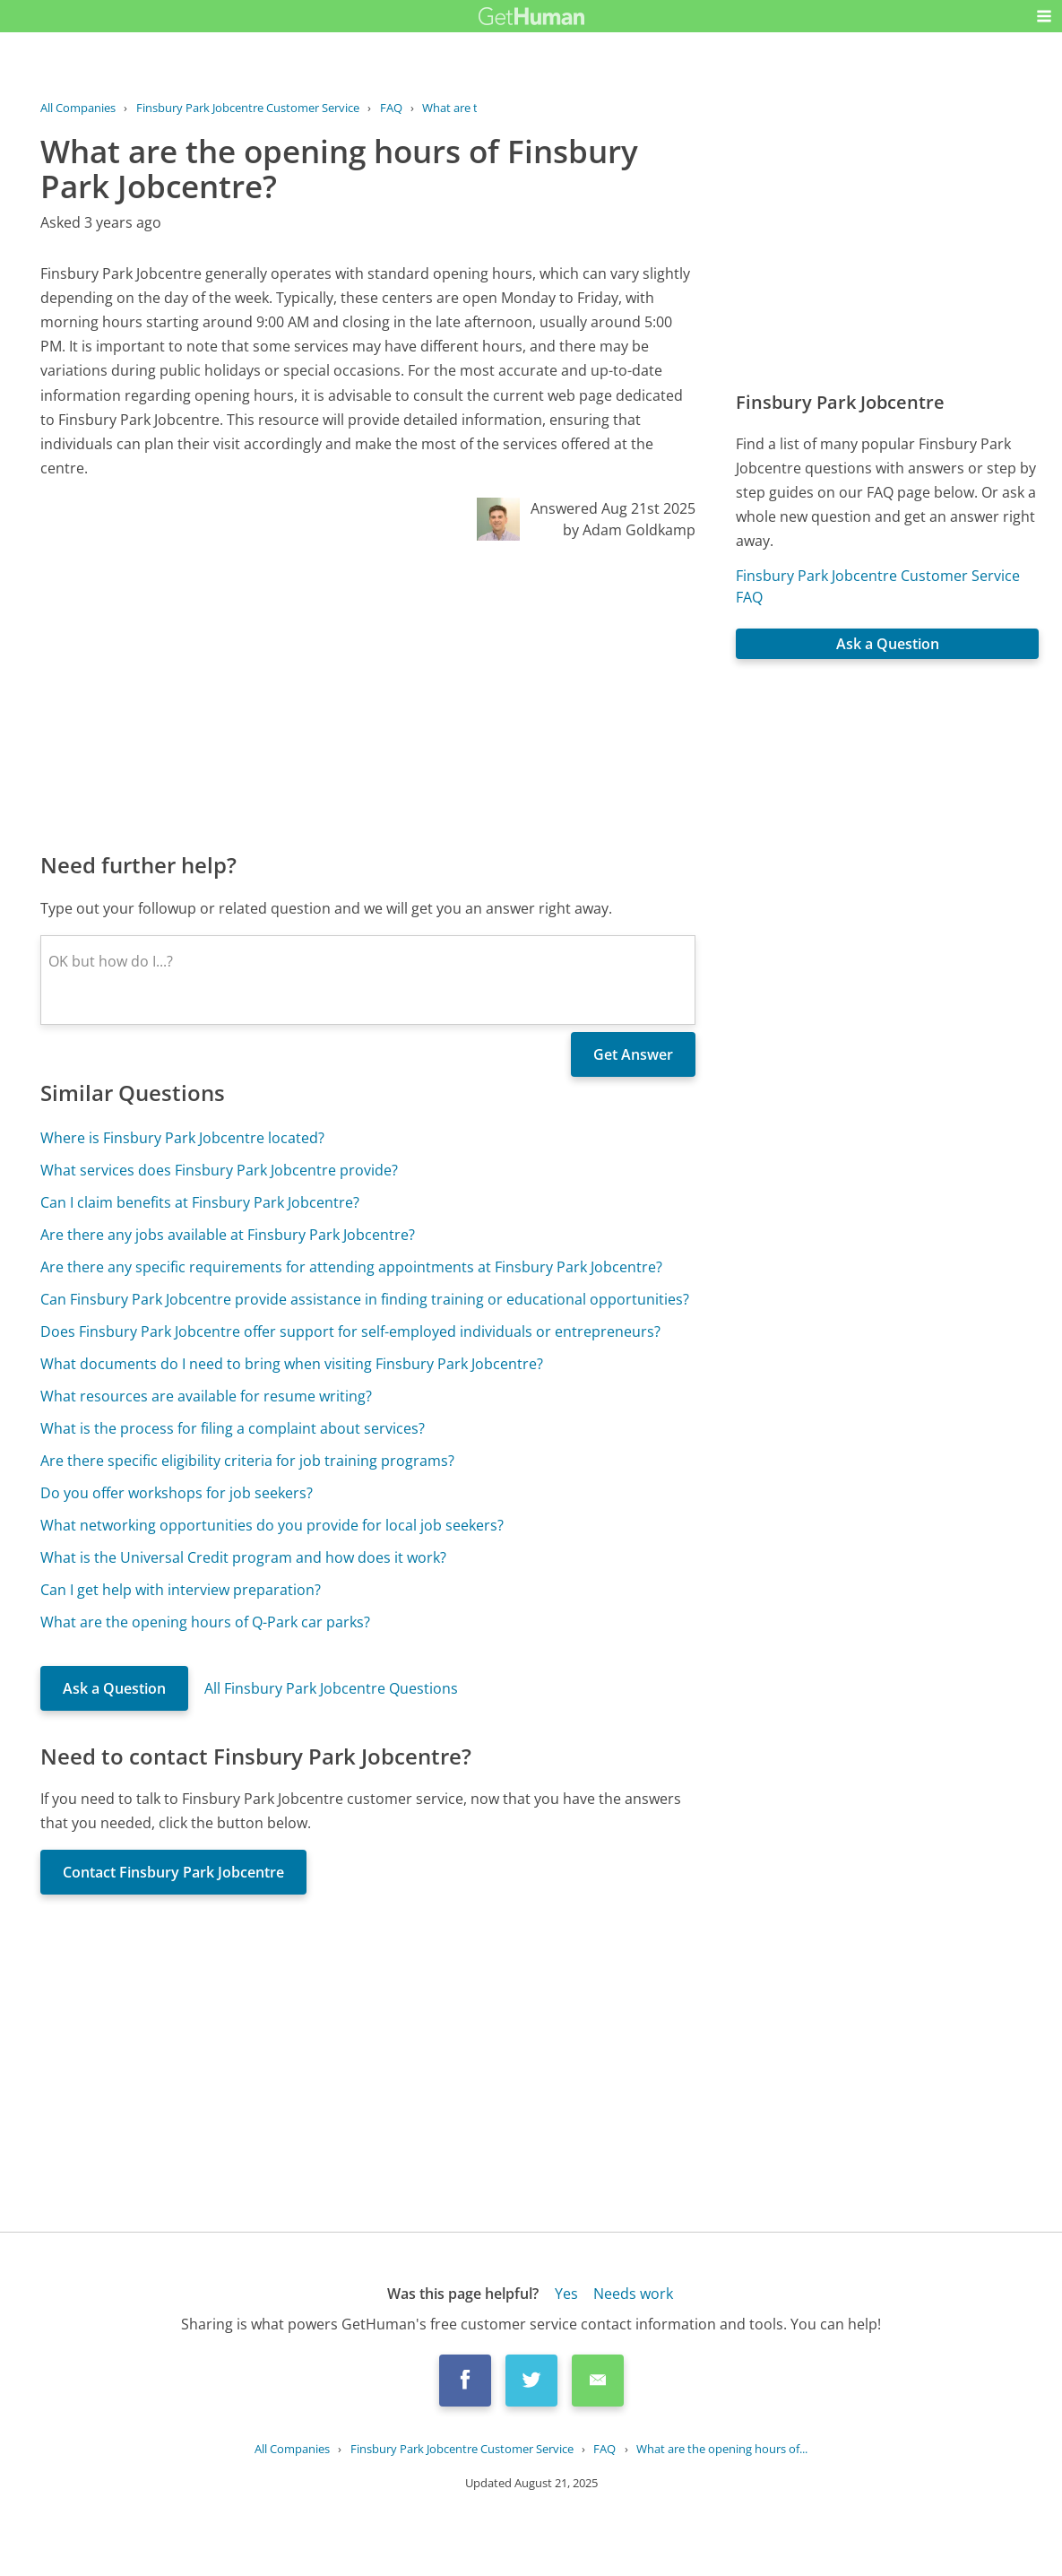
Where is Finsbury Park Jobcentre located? (182, 1138)
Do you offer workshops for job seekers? (176, 1493)
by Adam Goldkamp (629, 530)
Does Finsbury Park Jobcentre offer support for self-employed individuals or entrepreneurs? (350, 1331)
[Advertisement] (367, 694)
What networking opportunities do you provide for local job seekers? (272, 1525)
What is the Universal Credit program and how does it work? (243, 1557)
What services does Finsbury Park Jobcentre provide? (219, 1170)
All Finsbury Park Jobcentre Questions (331, 1688)
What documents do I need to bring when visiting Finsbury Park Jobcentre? (291, 1364)
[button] (1044, 16)
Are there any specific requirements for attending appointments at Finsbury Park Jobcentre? (351, 1267)
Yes (566, 2293)
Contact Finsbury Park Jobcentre (173, 1872)
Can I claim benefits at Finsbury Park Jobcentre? (199, 1202)
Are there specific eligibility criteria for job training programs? (247, 1460)
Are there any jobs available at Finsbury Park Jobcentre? (227, 1235)
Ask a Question (114, 1688)
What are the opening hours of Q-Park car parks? (205, 1622)
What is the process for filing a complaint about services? (232, 1428)
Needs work (633, 2293)
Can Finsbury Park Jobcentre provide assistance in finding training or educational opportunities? (364, 1299)
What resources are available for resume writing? (206, 1396)
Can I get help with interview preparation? (180, 1590)
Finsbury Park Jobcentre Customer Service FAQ (878, 586)
